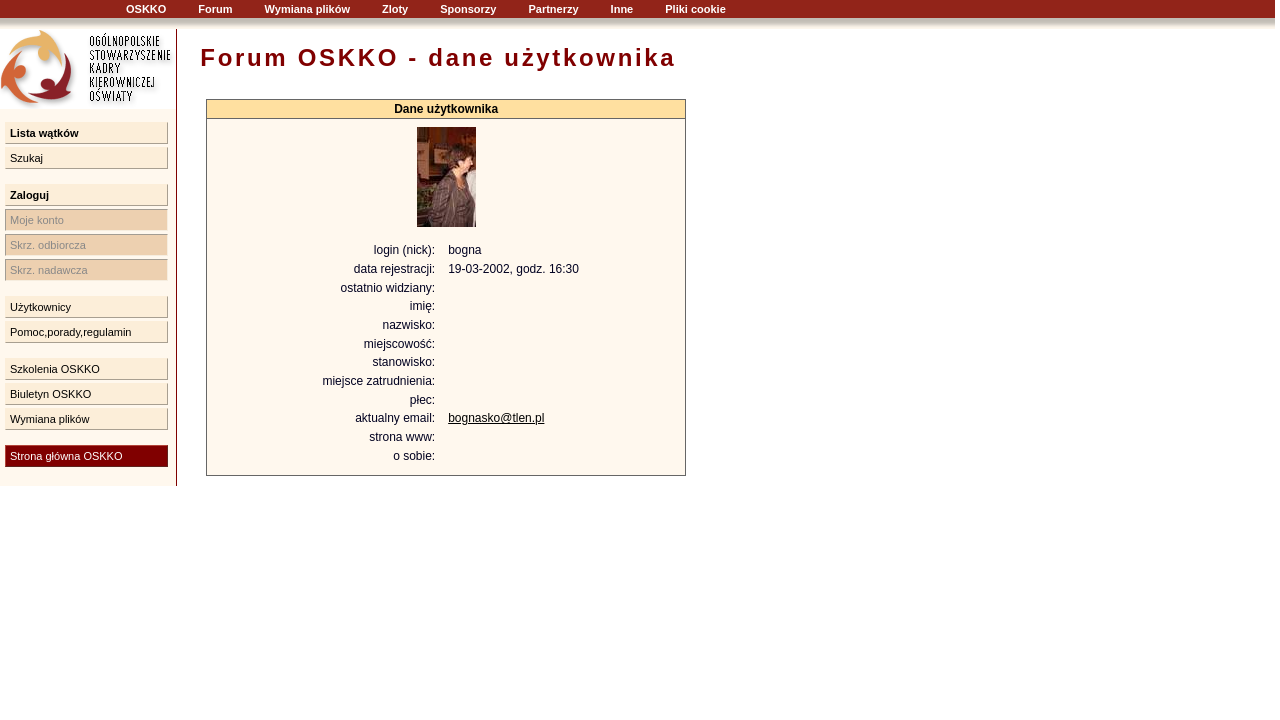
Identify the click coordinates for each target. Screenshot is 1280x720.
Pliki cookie (695, 9)
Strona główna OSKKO (66, 456)
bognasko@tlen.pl (496, 418)
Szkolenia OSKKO (55, 369)
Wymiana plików (307, 9)
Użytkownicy (40, 307)
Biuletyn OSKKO (50, 394)
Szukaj (26, 158)
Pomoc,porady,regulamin (70, 332)
